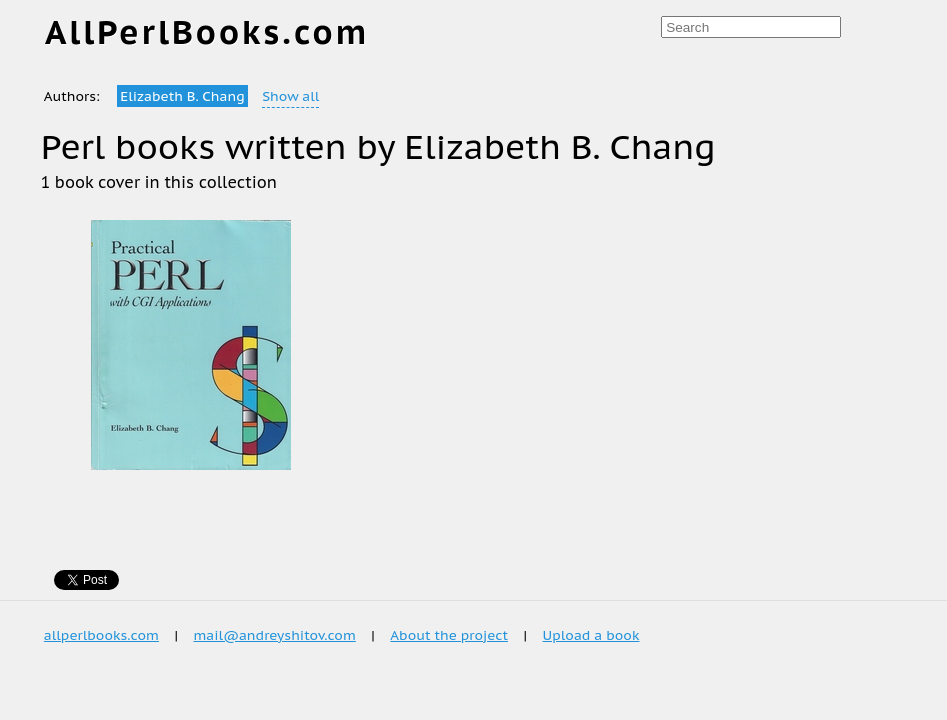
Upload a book (591, 635)
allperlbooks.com (101, 635)
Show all (290, 96)
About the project (449, 635)
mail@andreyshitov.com (274, 635)
